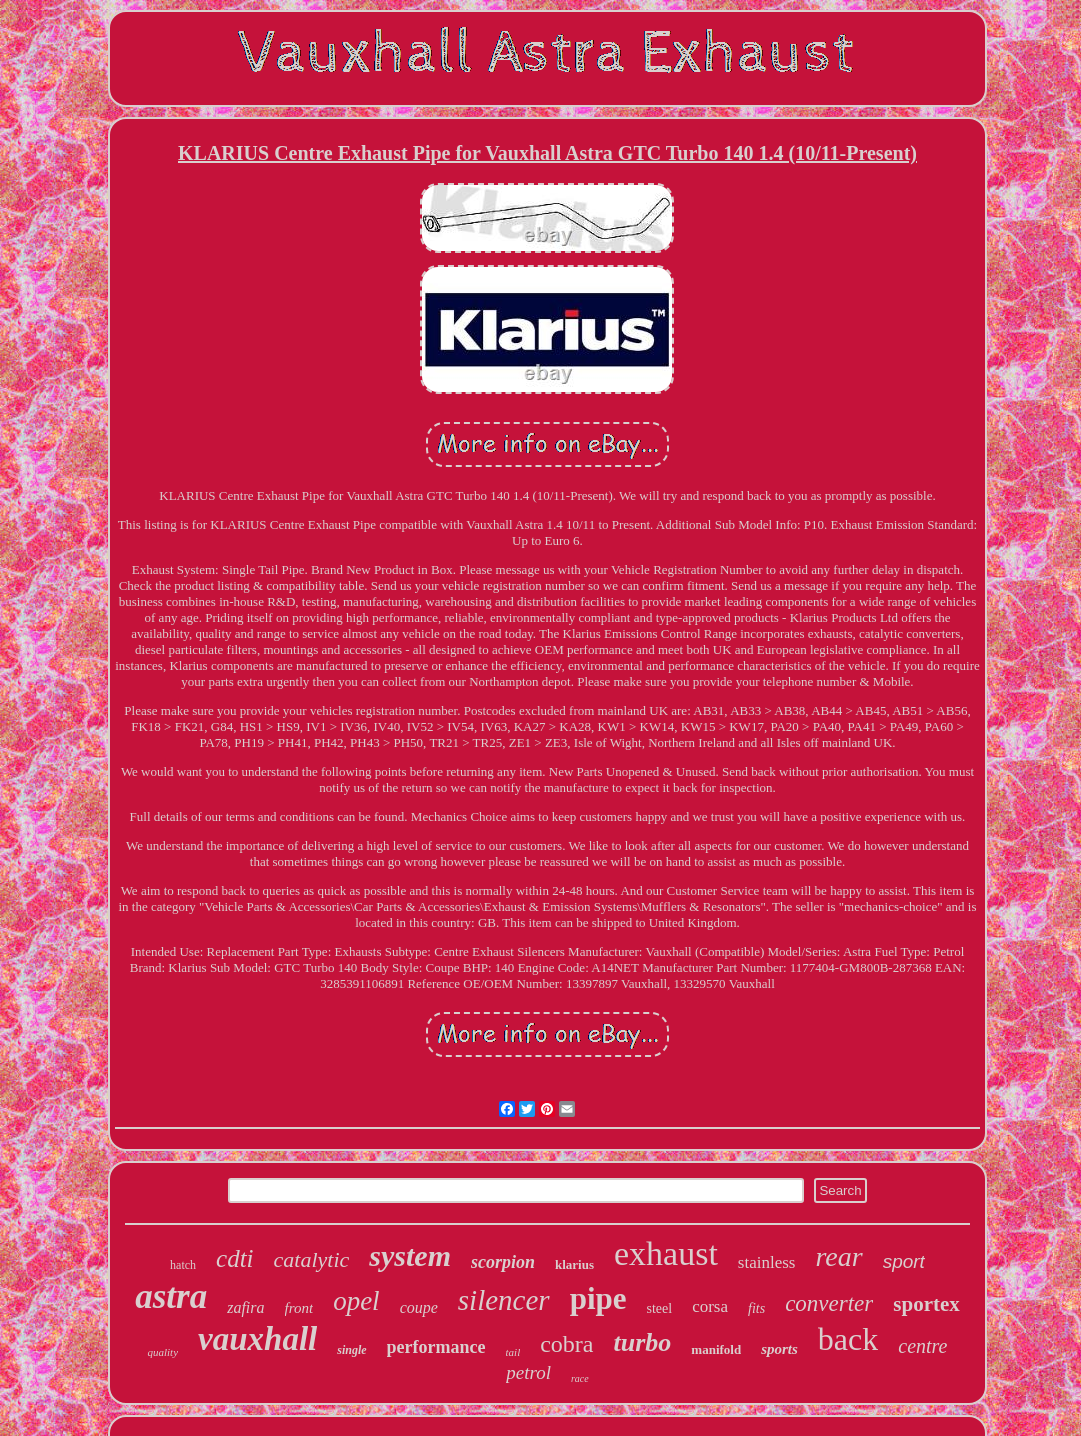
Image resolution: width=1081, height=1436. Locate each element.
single (351, 1350)
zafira (245, 1307)
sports (779, 1349)
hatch (183, 1265)
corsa (710, 1306)
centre (922, 1346)
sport (904, 1261)
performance (436, 1347)
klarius (574, 1264)
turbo (643, 1342)
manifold (716, 1349)
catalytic (312, 1259)
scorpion (503, 1262)
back (848, 1339)
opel (356, 1301)
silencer (504, 1300)
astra (171, 1296)
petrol (528, 1372)
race (580, 1378)
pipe (598, 1298)
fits (756, 1308)
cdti (235, 1258)
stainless (767, 1262)
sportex (926, 1304)
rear (838, 1256)
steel (660, 1308)
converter (829, 1303)
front (299, 1308)
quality (162, 1352)
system (410, 1255)
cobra (566, 1344)
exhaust (666, 1253)
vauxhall (257, 1339)
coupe (419, 1307)
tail (513, 1352)
